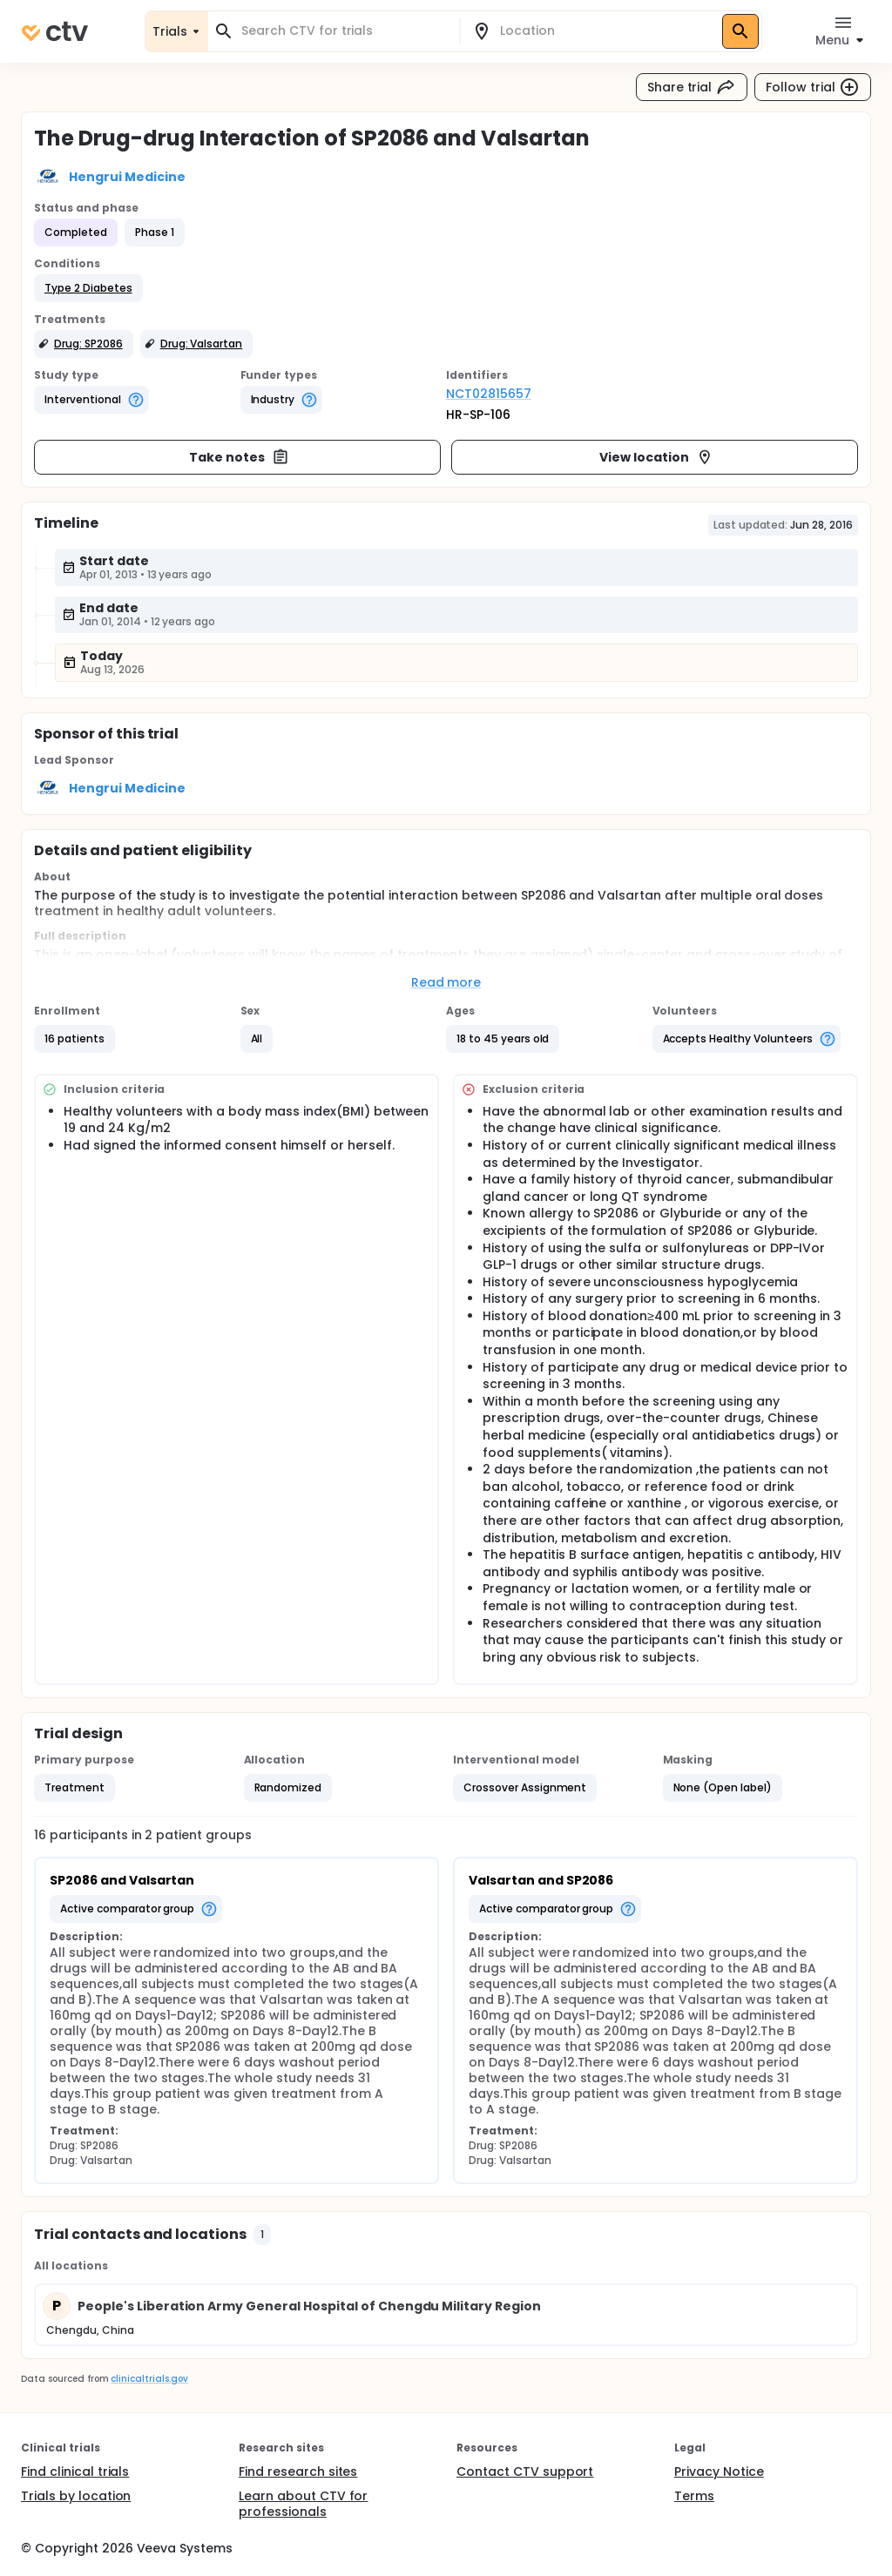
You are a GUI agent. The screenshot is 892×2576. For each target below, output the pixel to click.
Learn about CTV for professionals (303, 2503)
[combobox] (344, 31)
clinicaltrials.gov (149, 2378)
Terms (694, 2496)
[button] (88, 288)
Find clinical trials (75, 2471)
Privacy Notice (719, 2471)
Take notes (239, 457)
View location (656, 457)
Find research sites (298, 2471)
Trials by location (76, 2496)
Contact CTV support (524, 2471)
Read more (446, 982)
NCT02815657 (488, 393)
